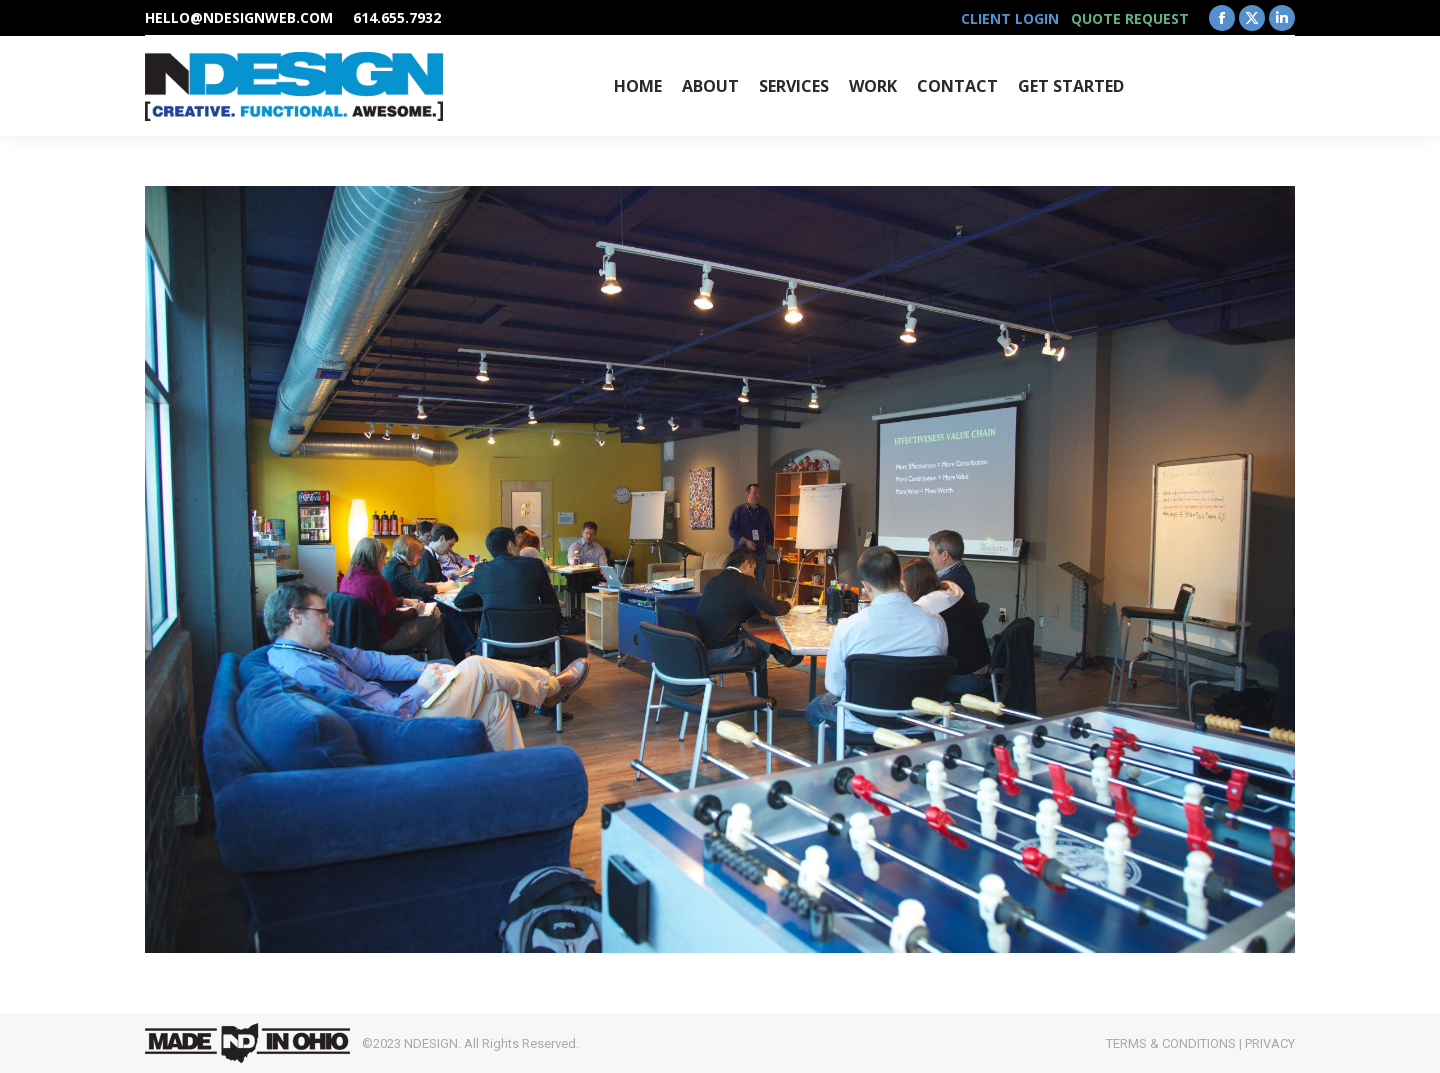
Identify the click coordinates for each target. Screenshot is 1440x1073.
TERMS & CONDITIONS (1171, 1043)
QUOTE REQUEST (1130, 18)
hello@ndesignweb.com (239, 17)
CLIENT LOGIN (1010, 18)
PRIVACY (1270, 1043)
